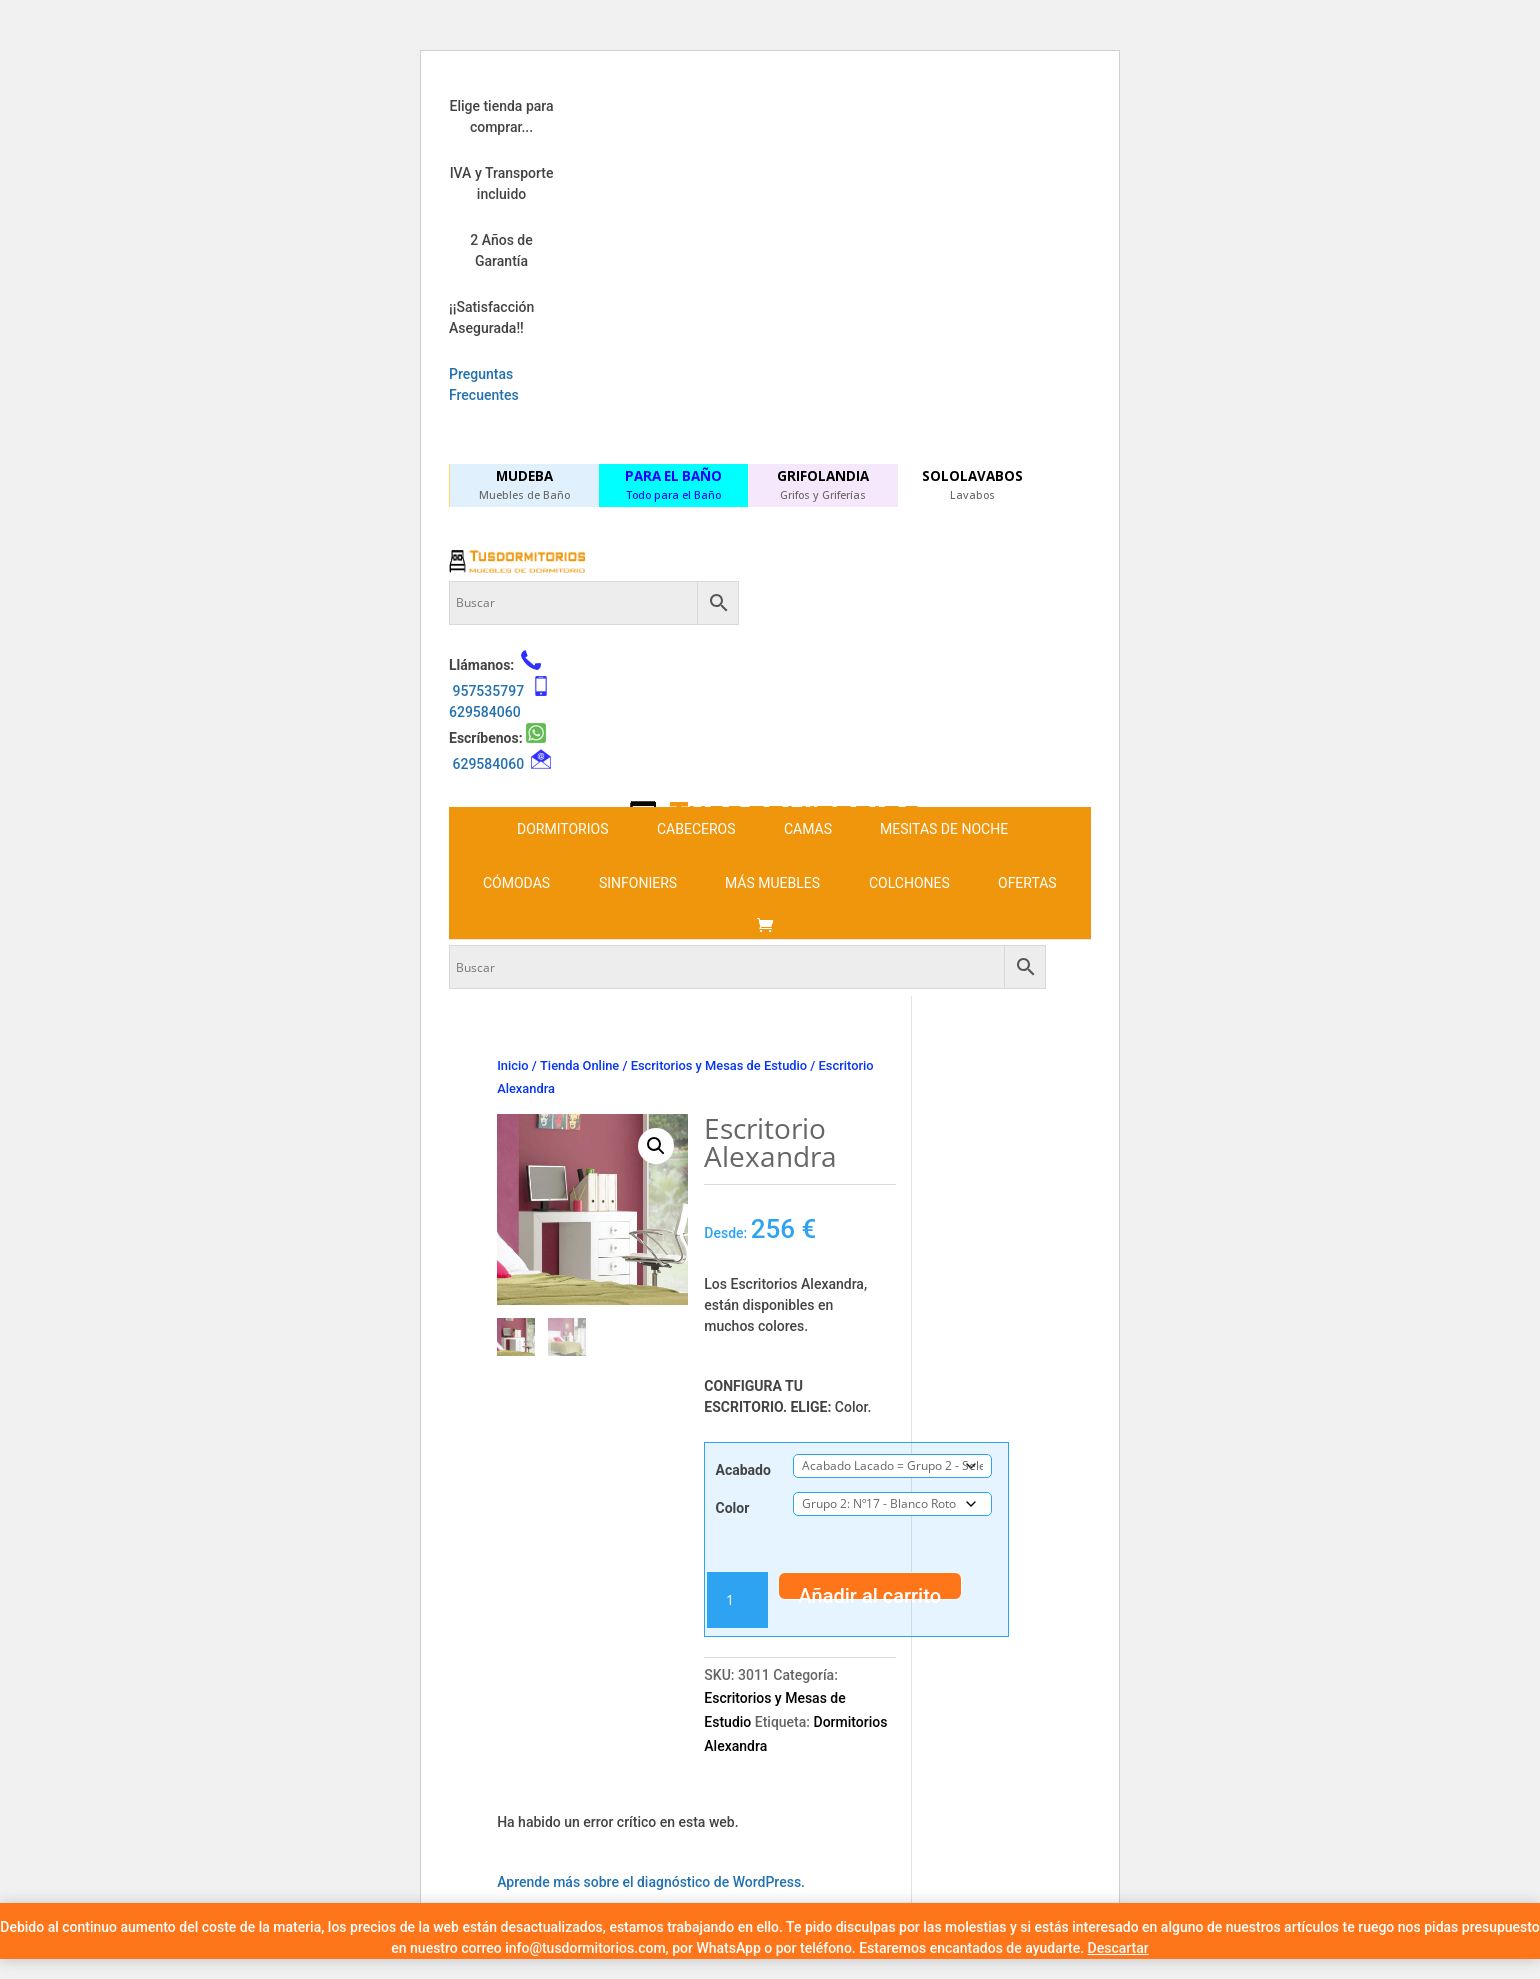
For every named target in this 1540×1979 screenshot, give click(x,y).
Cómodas (516, 883)
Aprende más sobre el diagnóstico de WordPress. (651, 1882)
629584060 (485, 712)
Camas (808, 829)
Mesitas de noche (944, 829)
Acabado (743, 1470)
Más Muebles (772, 883)
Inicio (512, 1065)
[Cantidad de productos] (737, 1600)
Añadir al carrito (870, 1592)
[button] (656, 1146)
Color (733, 1508)
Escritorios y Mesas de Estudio (719, 1065)
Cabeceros (696, 829)
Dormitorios (562, 829)
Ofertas (1027, 883)
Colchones (909, 883)
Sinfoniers (638, 883)
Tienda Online (579, 1065)
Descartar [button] (1118, 1948)
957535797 (488, 691)
